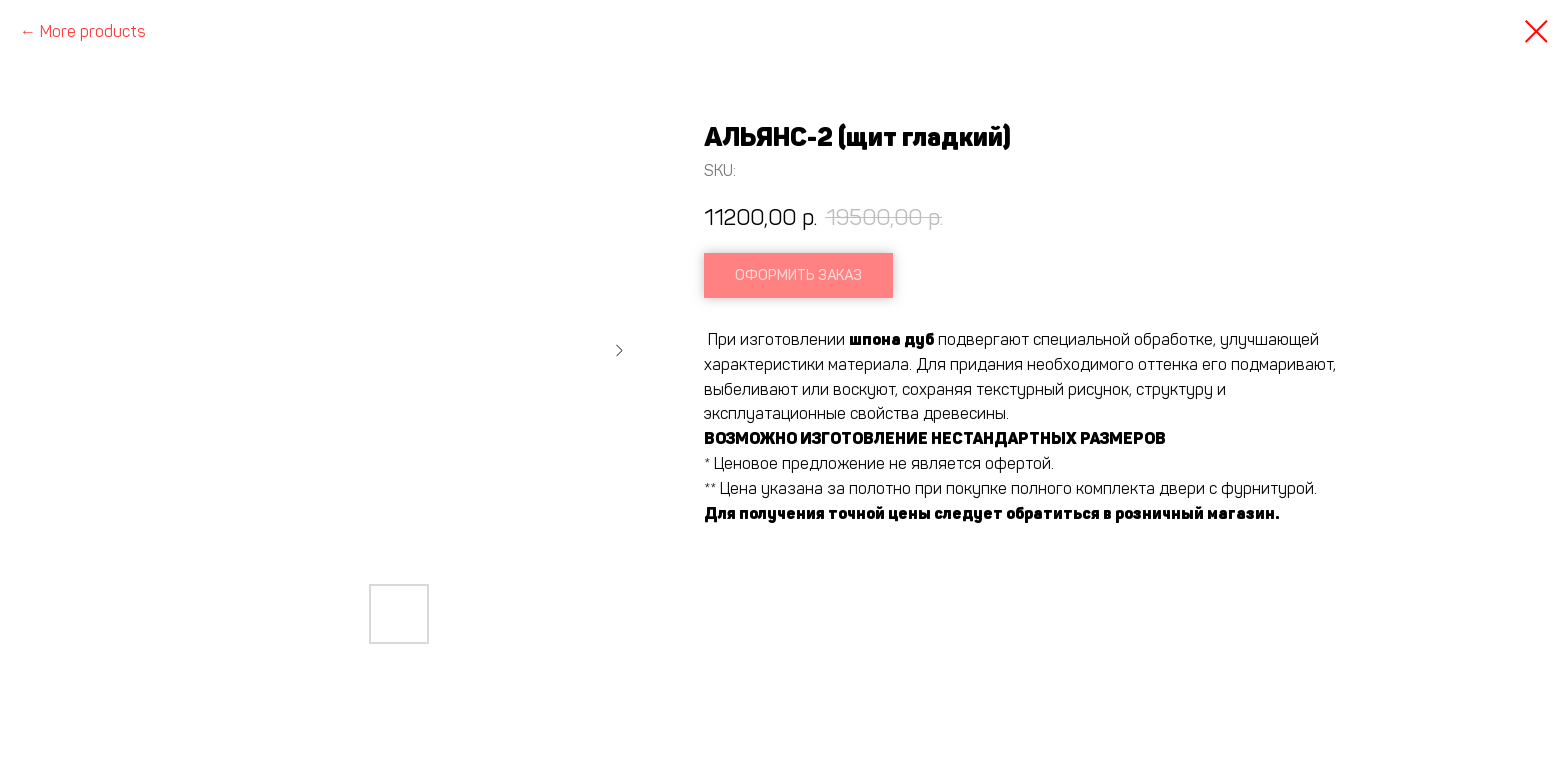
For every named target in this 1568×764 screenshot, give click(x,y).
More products (93, 31)
